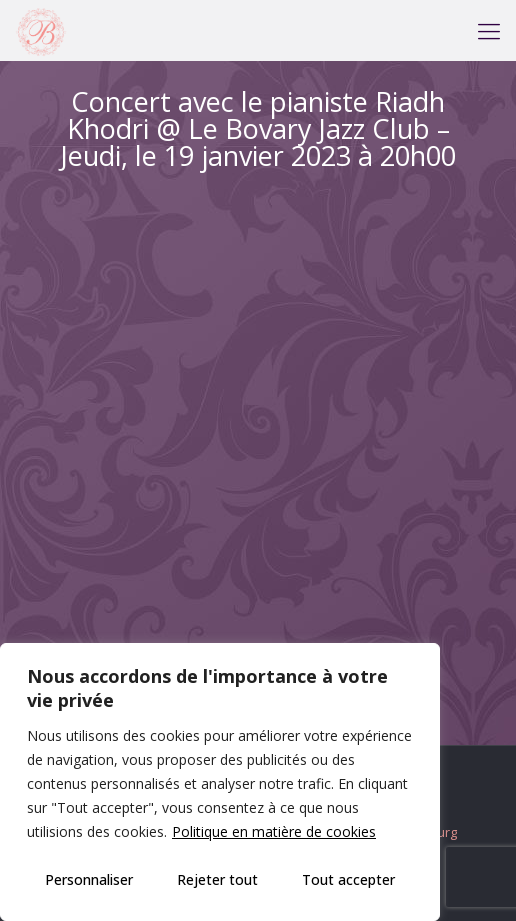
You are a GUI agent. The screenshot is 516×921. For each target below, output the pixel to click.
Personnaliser (89, 879)
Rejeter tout (217, 879)
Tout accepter (348, 879)
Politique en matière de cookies (274, 831)
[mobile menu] (489, 30)
